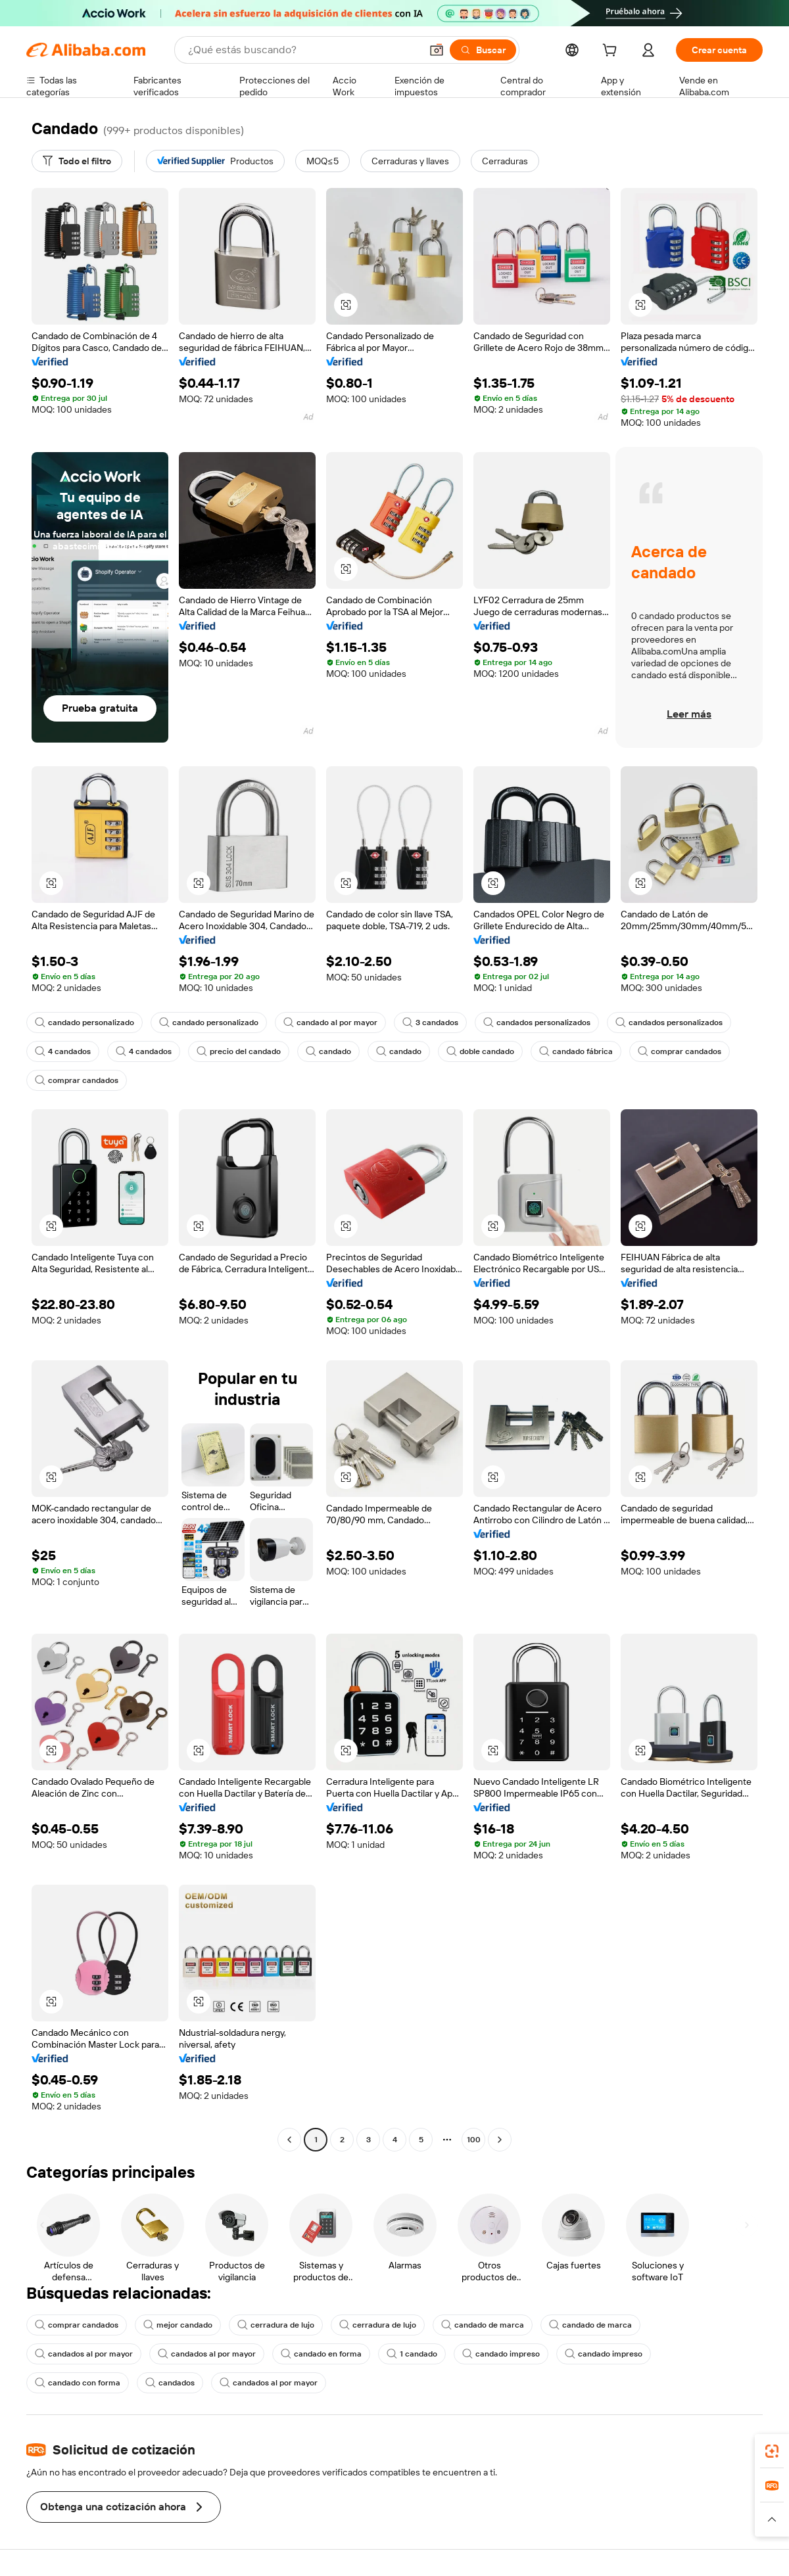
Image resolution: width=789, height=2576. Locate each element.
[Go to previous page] (289, 2139)
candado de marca (482, 2325)
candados (170, 2383)
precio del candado (239, 1051)
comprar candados (679, 1051)
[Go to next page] (500, 2139)
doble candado (480, 1051)
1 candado (412, 2354)
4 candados (63, 1051)
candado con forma (77, 2383)
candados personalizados (536, 1022)
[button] (436, 50)
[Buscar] (483, 49)
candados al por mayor (84, 2354)
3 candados (430, 1022)
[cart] (612, 52)
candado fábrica (576, 1051)
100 (474, 2139)
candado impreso (501, 2354)
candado (328, 1051)
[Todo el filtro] (77, 161)
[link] (772, 2451)
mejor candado (177, 2325)
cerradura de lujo (275, 2325)
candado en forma (321, 2354)
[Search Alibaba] (303, 50)
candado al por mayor (330, 1022)
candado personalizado (84, 1022)
